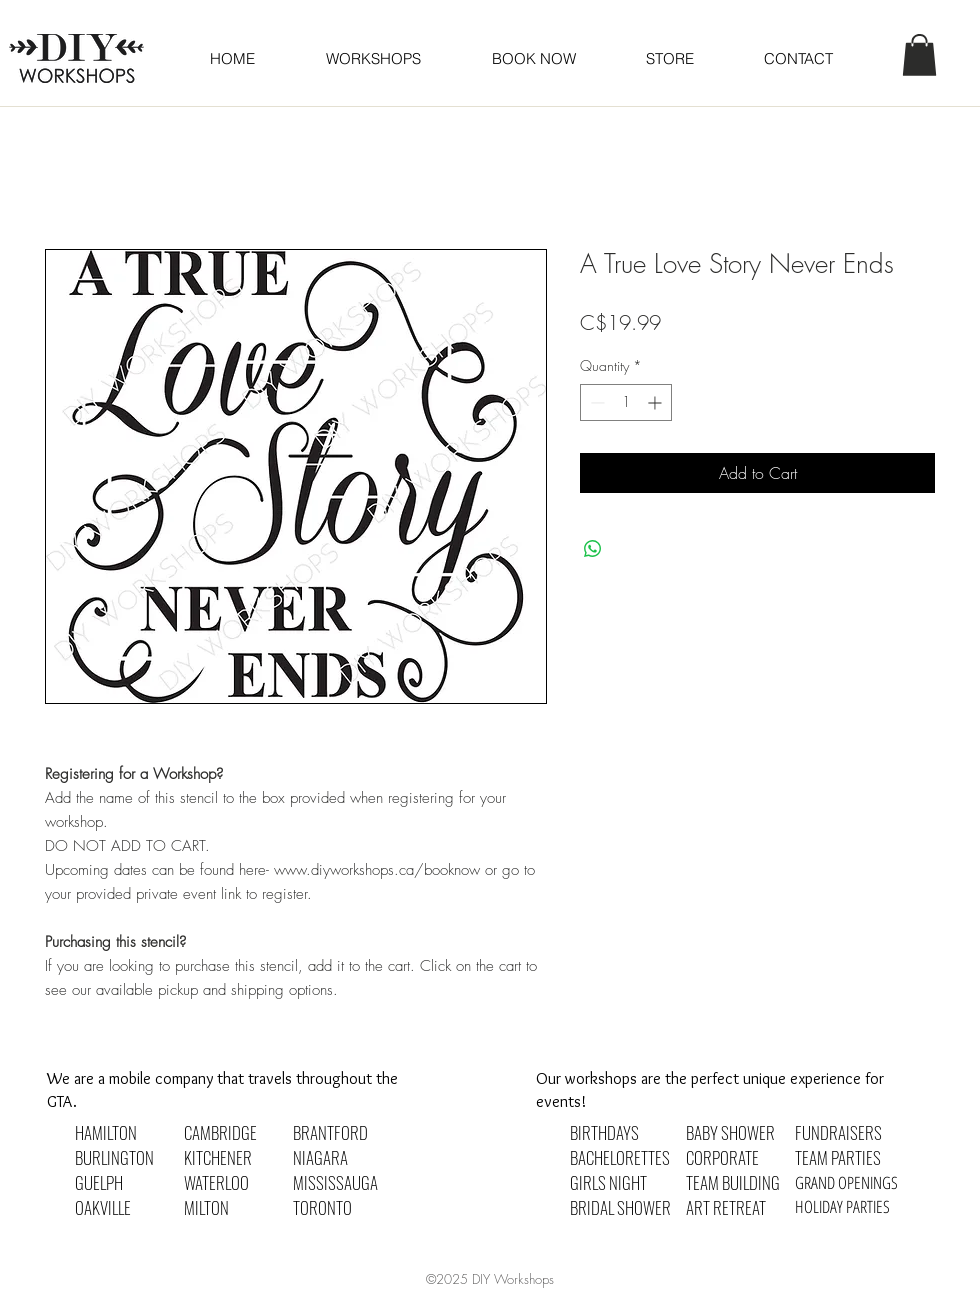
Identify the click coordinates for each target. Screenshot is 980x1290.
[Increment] (656, 402)
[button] (533, 58)
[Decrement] (595, 402)
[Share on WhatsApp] (593, 549)
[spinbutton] (626, 402)
